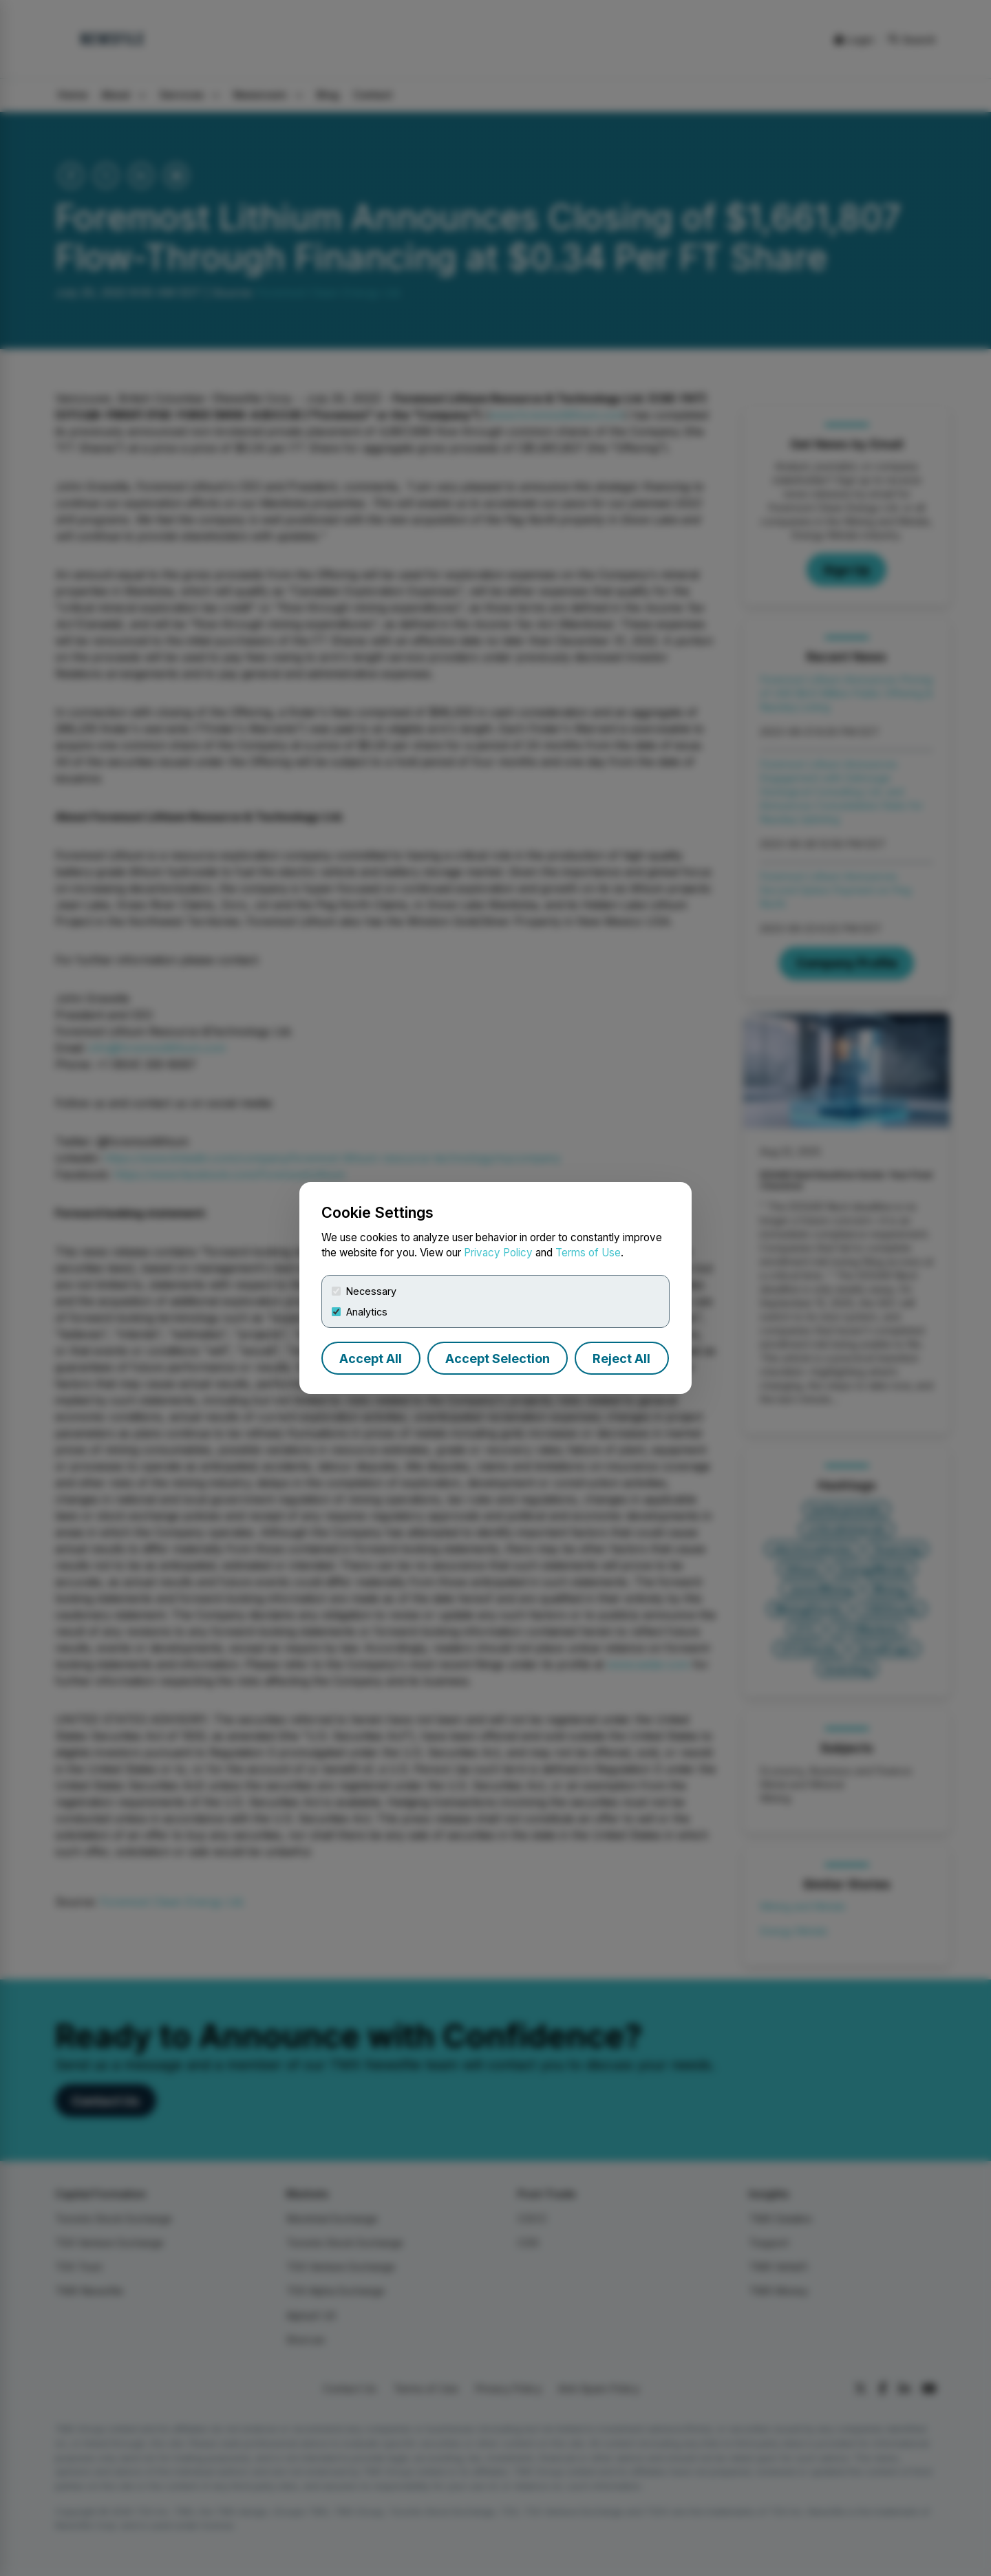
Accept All (370, 1358)
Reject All (621, 1358)
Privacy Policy (498, 1252)
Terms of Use (588, 1252)
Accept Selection (497, 1358)
